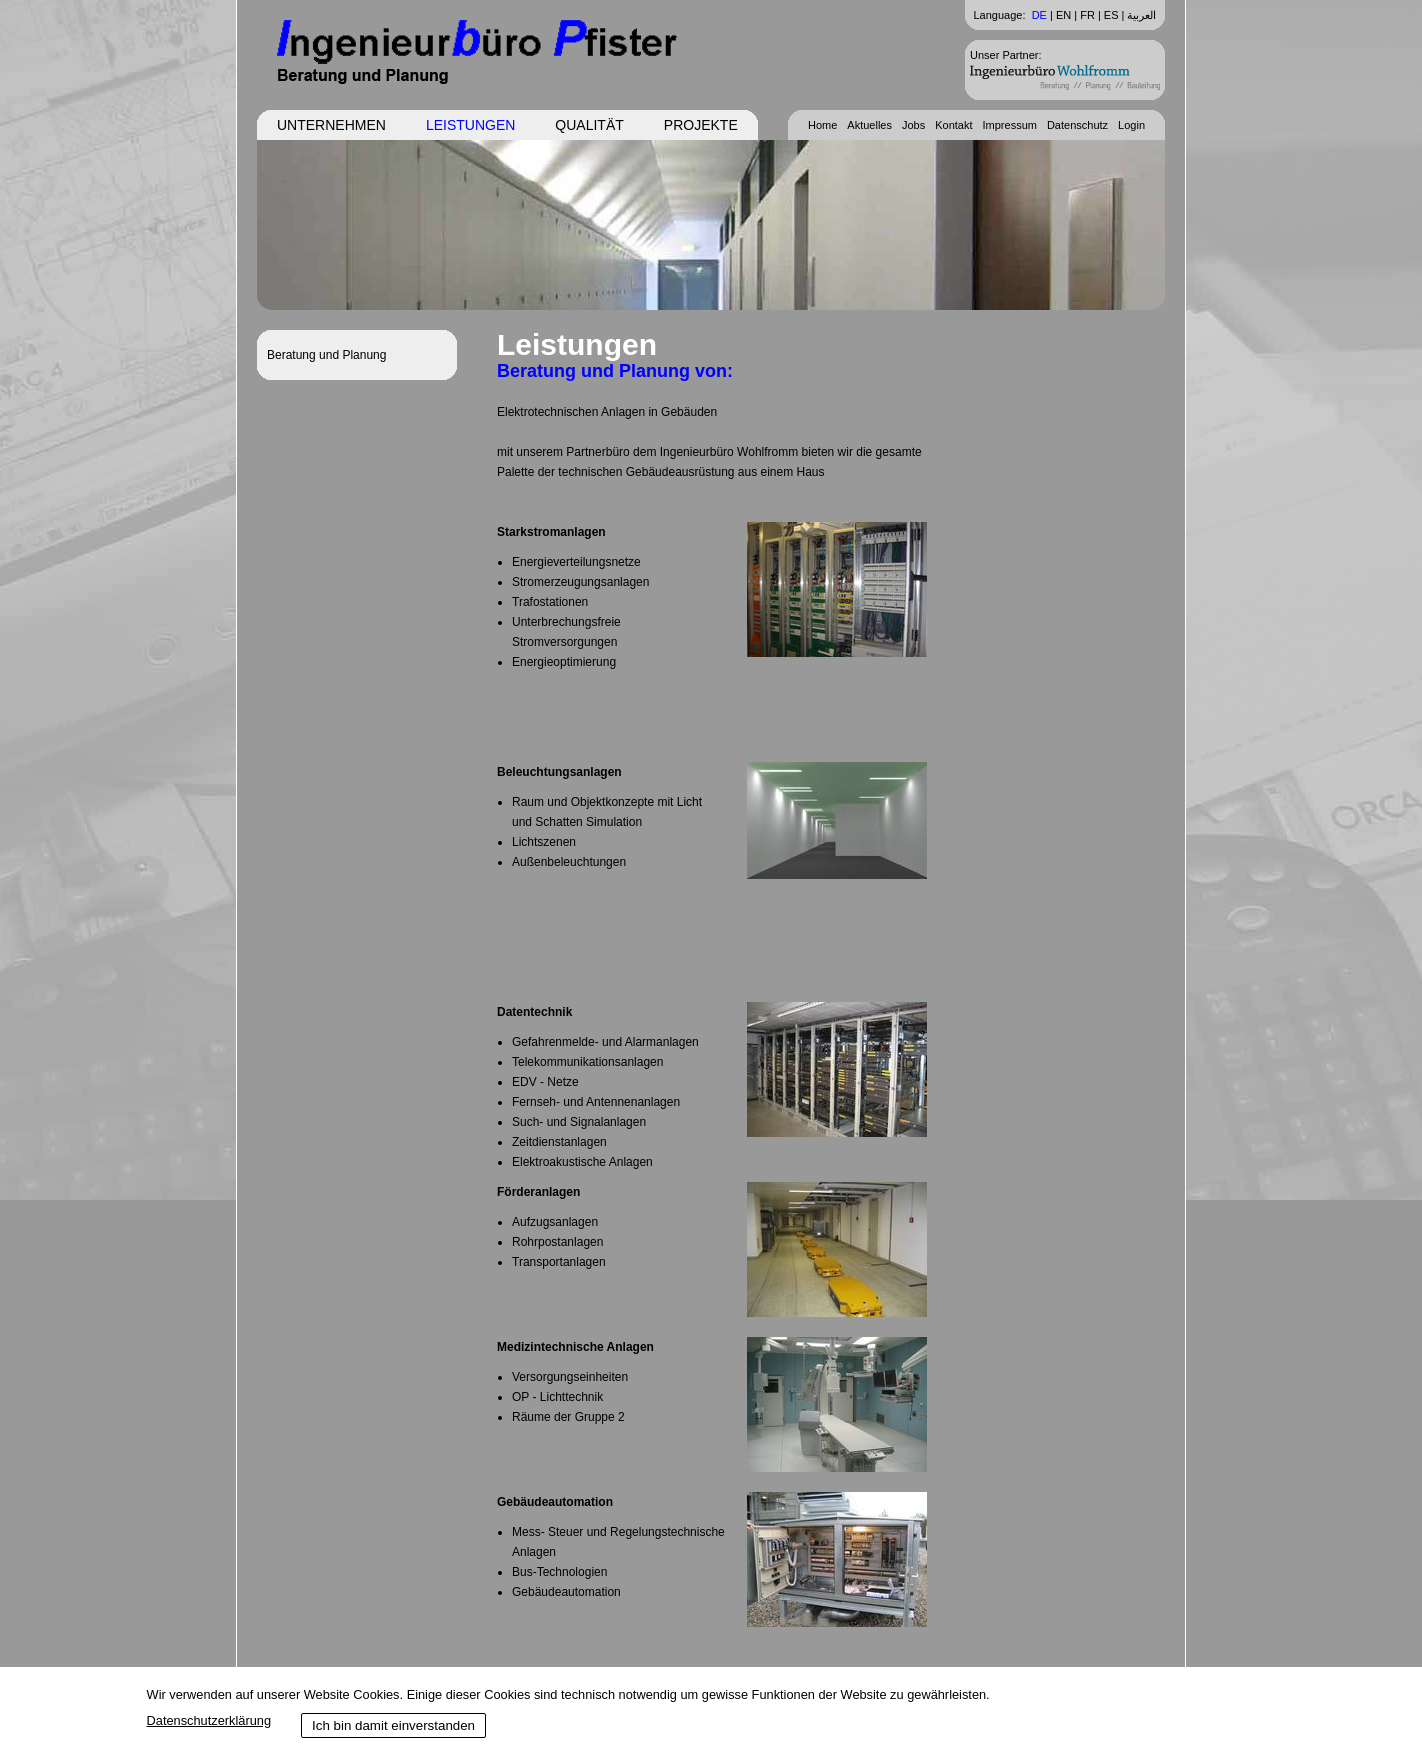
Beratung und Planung (326, 355)
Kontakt (953, 125)
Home (822, 125)
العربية (1141, 15)
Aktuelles (869, 125)
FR (1087, 15)
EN (1063, 15)
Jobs (913, 125)
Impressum (1010, 125)
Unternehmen (331, 125)
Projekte (701, 125)
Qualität (589, 125)
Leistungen (470, 125)
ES (1111, 15)
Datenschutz (1077, 125)
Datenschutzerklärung (209, 1720)
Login (1131, 125)
